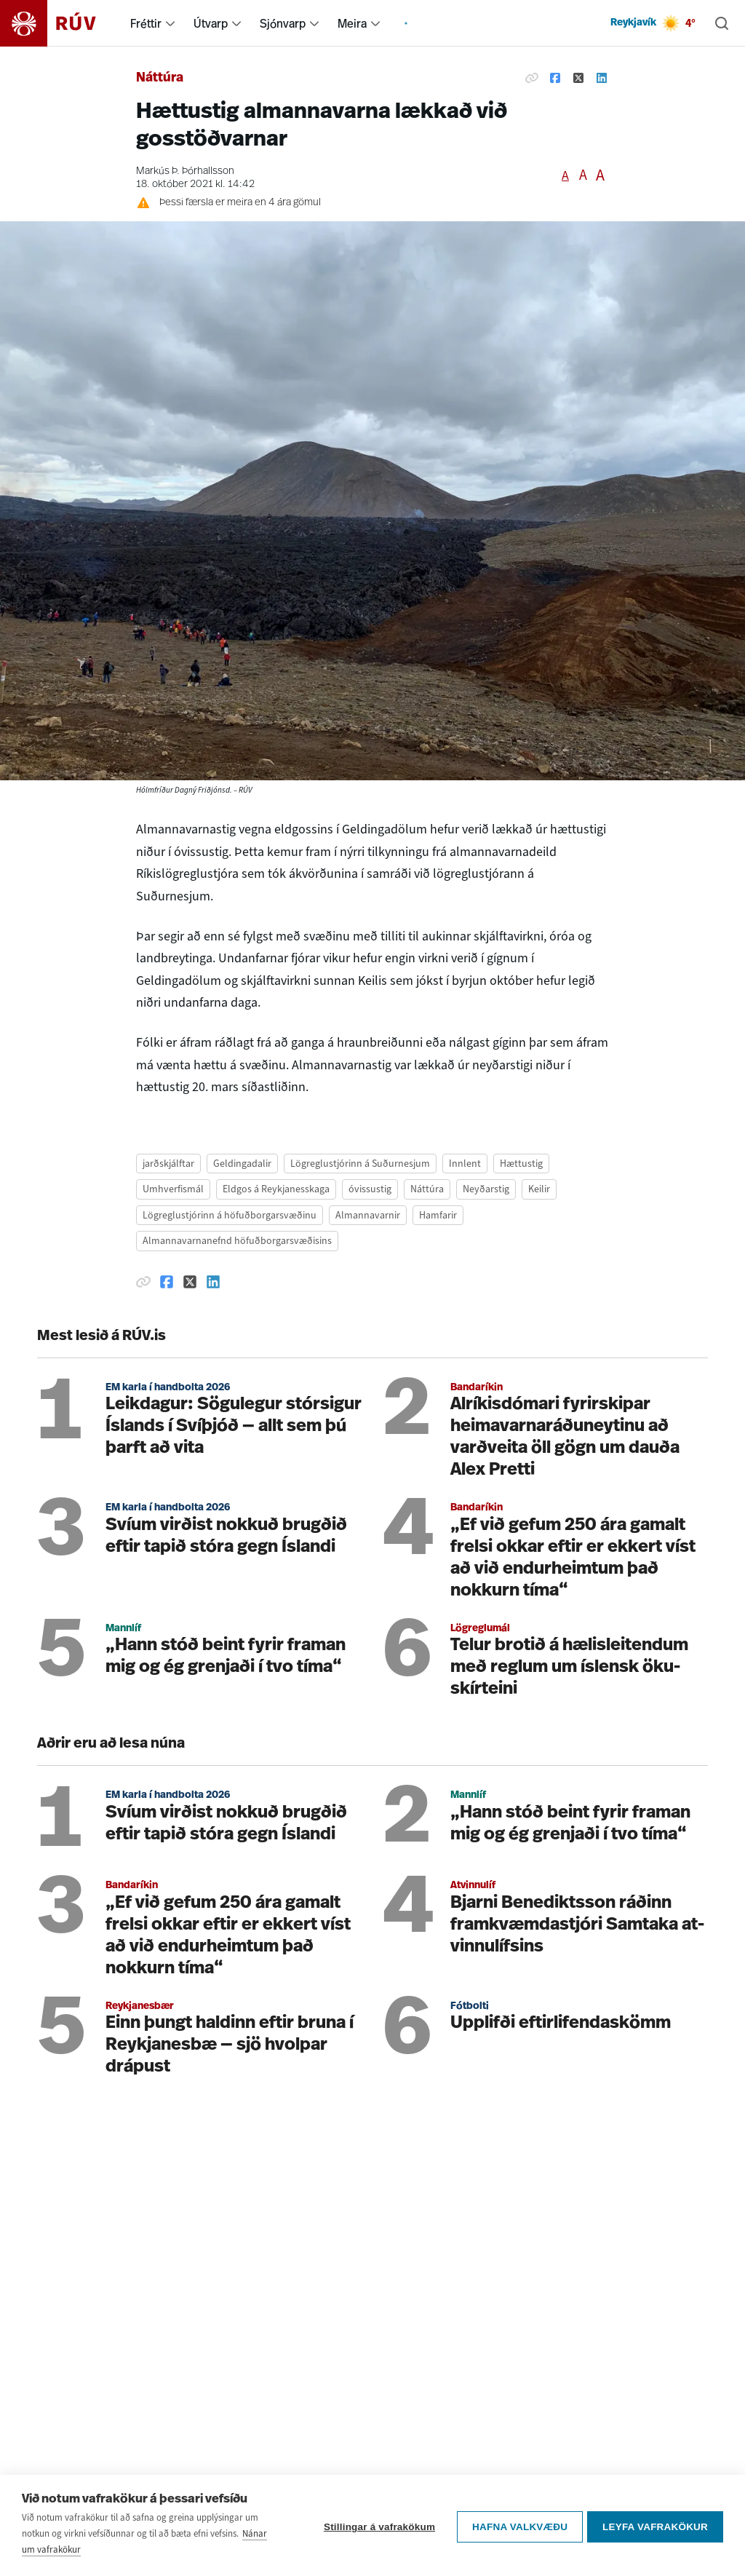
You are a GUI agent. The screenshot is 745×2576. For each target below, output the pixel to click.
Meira (352, 23)
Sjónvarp (283, 23)
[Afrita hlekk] (532, 78)
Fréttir (146, 23)
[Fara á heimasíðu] (60, 23)
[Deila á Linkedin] (601, 78)
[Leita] (721, 23)
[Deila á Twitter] (578, 78)
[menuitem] (170, 23)
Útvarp (211, 23)
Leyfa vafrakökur (655, 2525)
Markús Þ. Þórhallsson (185, 171)
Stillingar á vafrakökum (376, 2525)
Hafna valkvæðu (517, 2525)
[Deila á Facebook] (555, 78)
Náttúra (159, 78)
